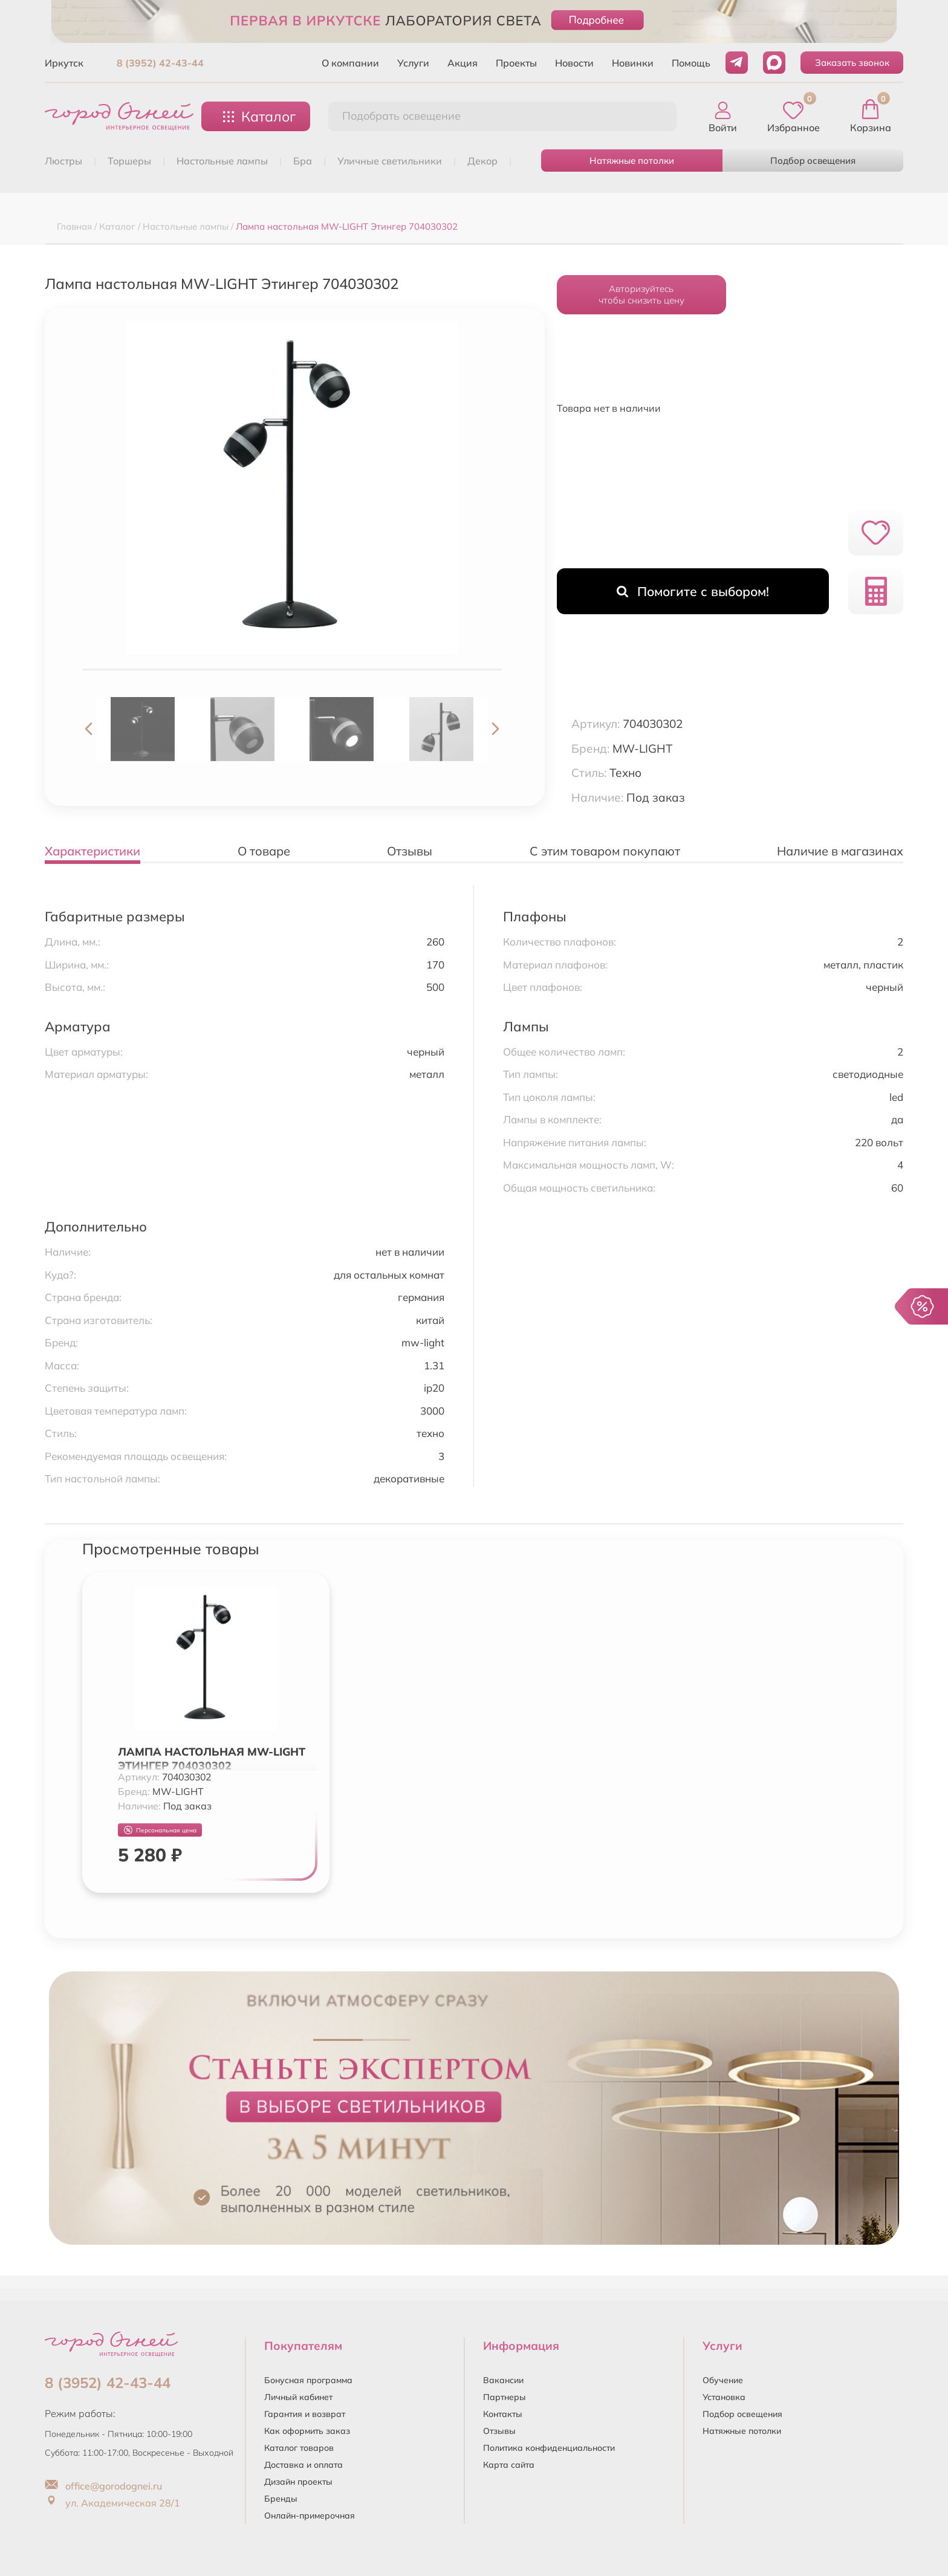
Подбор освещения (812, 160)
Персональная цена (160, 1830)
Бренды (280, 2498)
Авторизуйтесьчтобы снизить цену (641, 294)
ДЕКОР (482, 161)
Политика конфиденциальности (549, 2447)
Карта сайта (508, 2464)
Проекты (516, 63)
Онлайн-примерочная (309, 2515)
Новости (574, 63)
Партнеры (504, 2397)
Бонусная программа (308, 2380)
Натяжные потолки (631, 160)
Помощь (691, 63)
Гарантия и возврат (304, 2414)
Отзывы (499, 2430)
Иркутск (64, 63)
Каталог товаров (299, 2447)
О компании (350, 63)
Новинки (633, 63)
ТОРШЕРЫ (129, 161)
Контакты (502, 2414)
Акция (462, 63)
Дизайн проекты (298, 2481)
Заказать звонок (852, 62)
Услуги (413, 63)
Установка (724, 2397)
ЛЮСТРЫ (63, 161)
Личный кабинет (298, 2397)
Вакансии (503, 2380)
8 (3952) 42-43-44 (160, 63)
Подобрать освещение (401, 116)
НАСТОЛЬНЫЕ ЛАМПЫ (222, 161)
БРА (302, 161)
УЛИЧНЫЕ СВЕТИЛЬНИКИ (389, 161)
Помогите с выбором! (693, 591)
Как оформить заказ (307, 2430)
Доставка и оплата (303, 2464)
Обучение (723, 2380)
